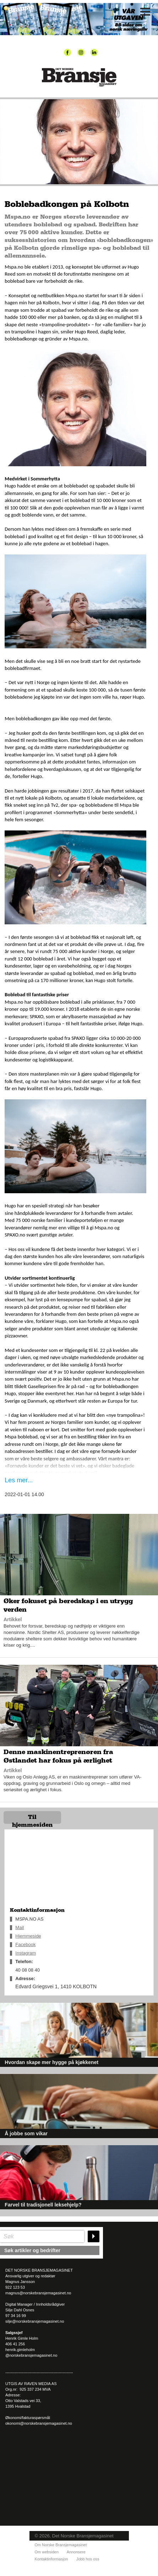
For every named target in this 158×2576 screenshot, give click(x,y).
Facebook (25, 1944)
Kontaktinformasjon (51, 2559)
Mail (19, 1927)
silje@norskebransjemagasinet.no (34, 2321)
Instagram (25, 1953)
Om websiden (47, 2552)
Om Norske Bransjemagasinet (61, 2545)
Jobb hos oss (87, 2559)
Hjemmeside (28, 1936)
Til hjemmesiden (32, 1819)
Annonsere (76, 2552)
